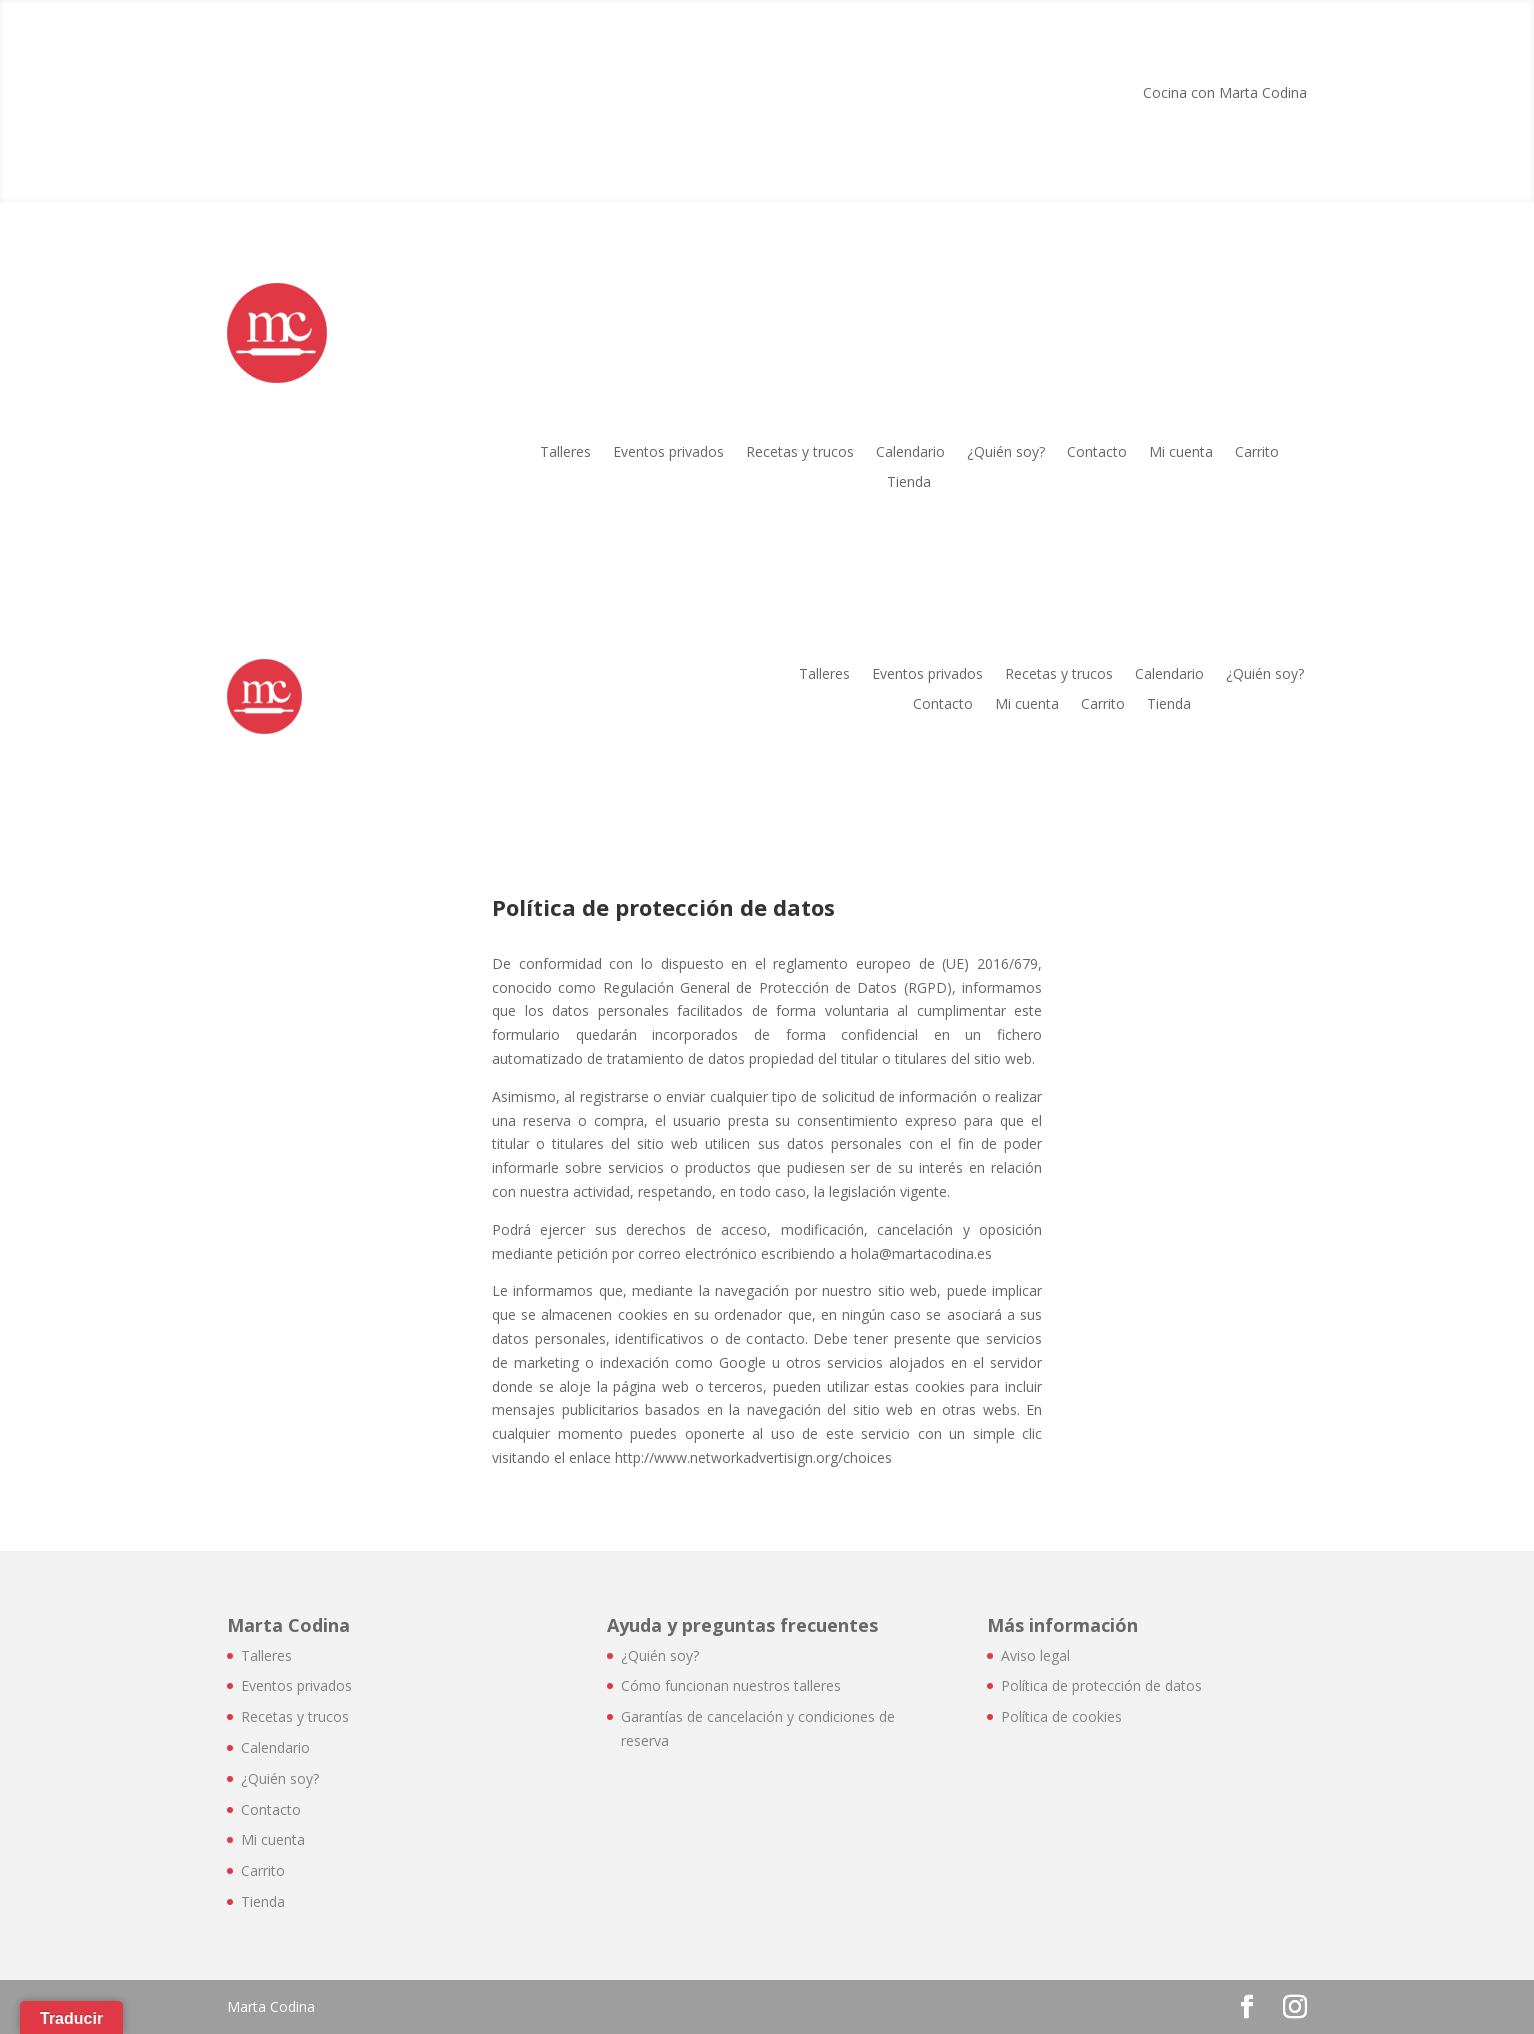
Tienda (909, 483)
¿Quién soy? (1006, 453)
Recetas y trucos (800, 453)
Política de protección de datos (1101, 1685)
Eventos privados (668, 453)
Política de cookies (1061, 1716)
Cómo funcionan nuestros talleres (731, 1685)
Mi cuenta (1181, 453)
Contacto (1097, 453)
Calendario (910, 453)
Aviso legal (1035, 1655)
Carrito (1257, 453)
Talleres (565, 453)
